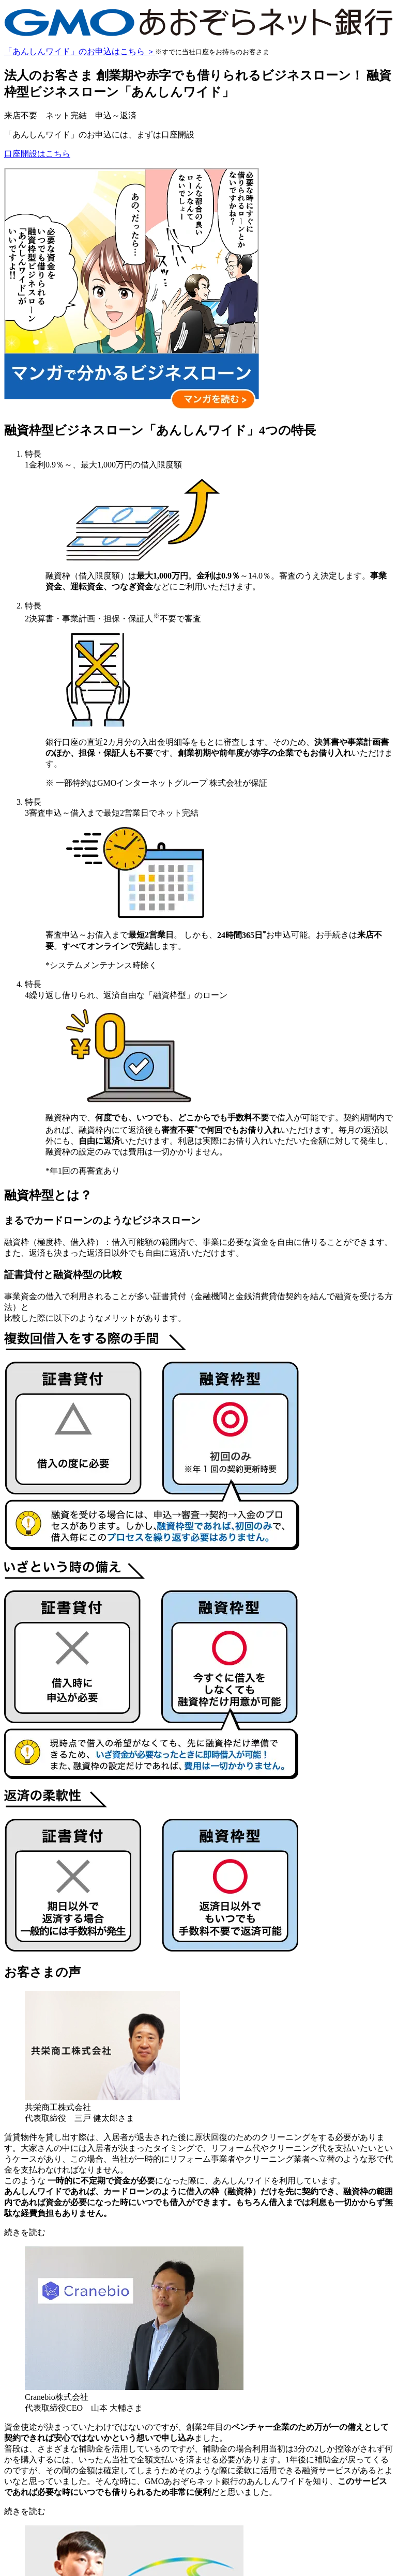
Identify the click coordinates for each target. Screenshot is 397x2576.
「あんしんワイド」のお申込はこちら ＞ (79, 51)
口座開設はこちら (37, 153)
